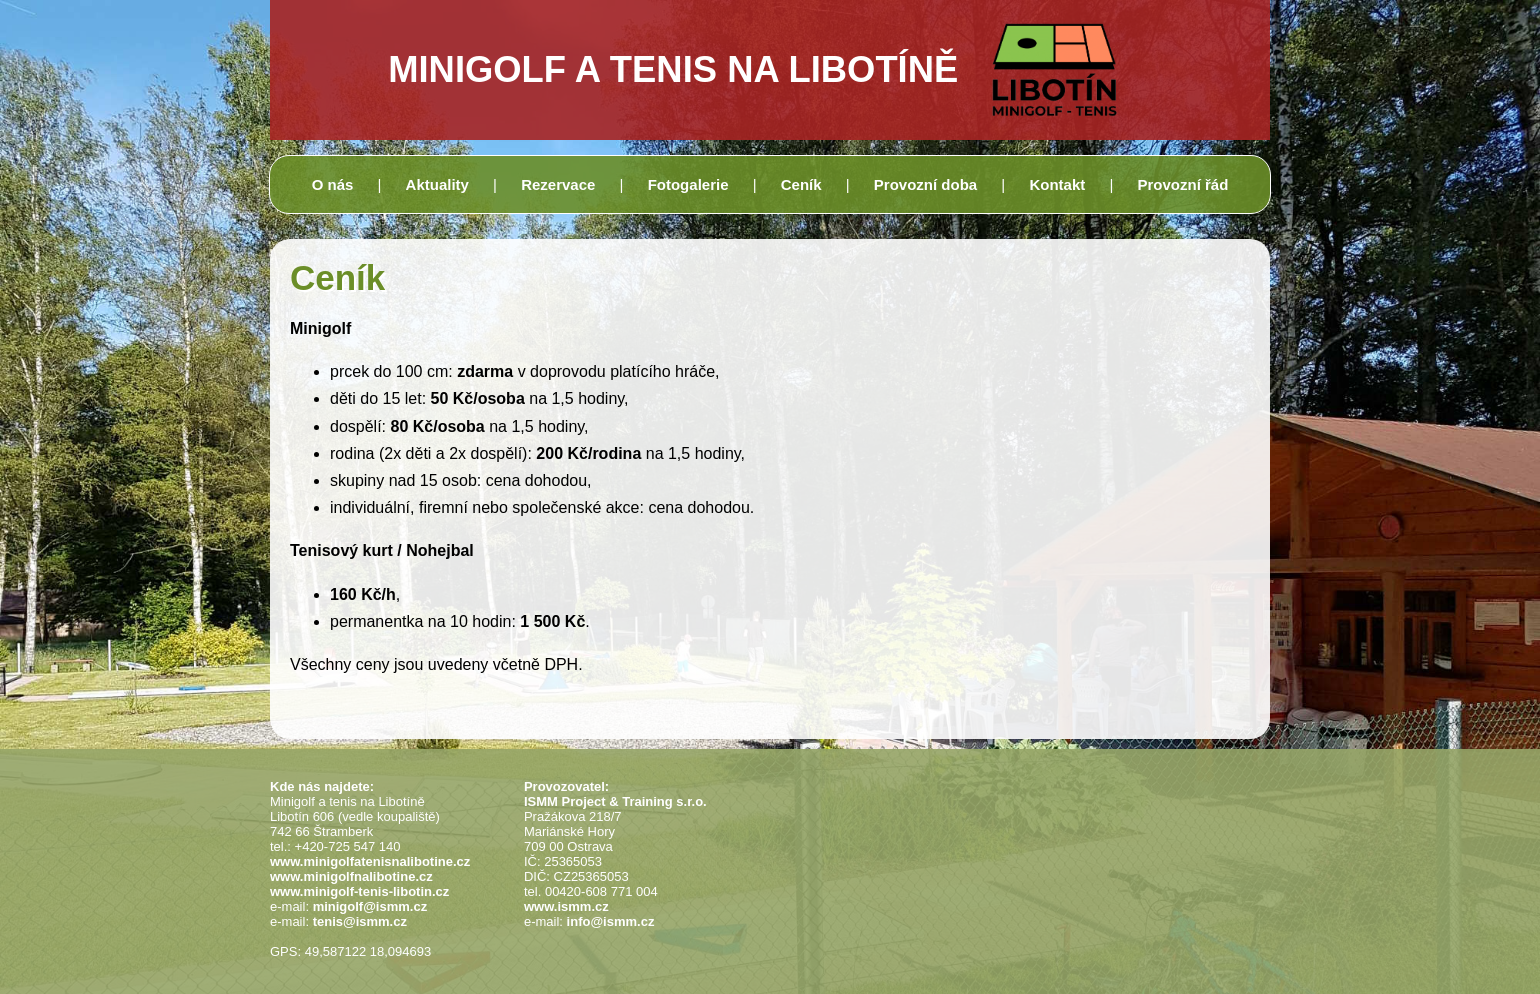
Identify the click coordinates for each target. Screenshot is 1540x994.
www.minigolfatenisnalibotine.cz (370, 861)
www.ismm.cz (566, 906)
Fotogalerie (688, 184)
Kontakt (1057, 184)
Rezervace (558, 184)
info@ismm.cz (611, 921)
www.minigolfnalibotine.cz (351, 876)
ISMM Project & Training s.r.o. (615, 801)
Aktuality (437, 184)
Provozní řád (1182, 184)
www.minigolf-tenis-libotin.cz (359, 891)
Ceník (801, 184)
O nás (333, 184)
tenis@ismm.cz (360, 921)
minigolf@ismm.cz (370, 906)
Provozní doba (925, 184)
